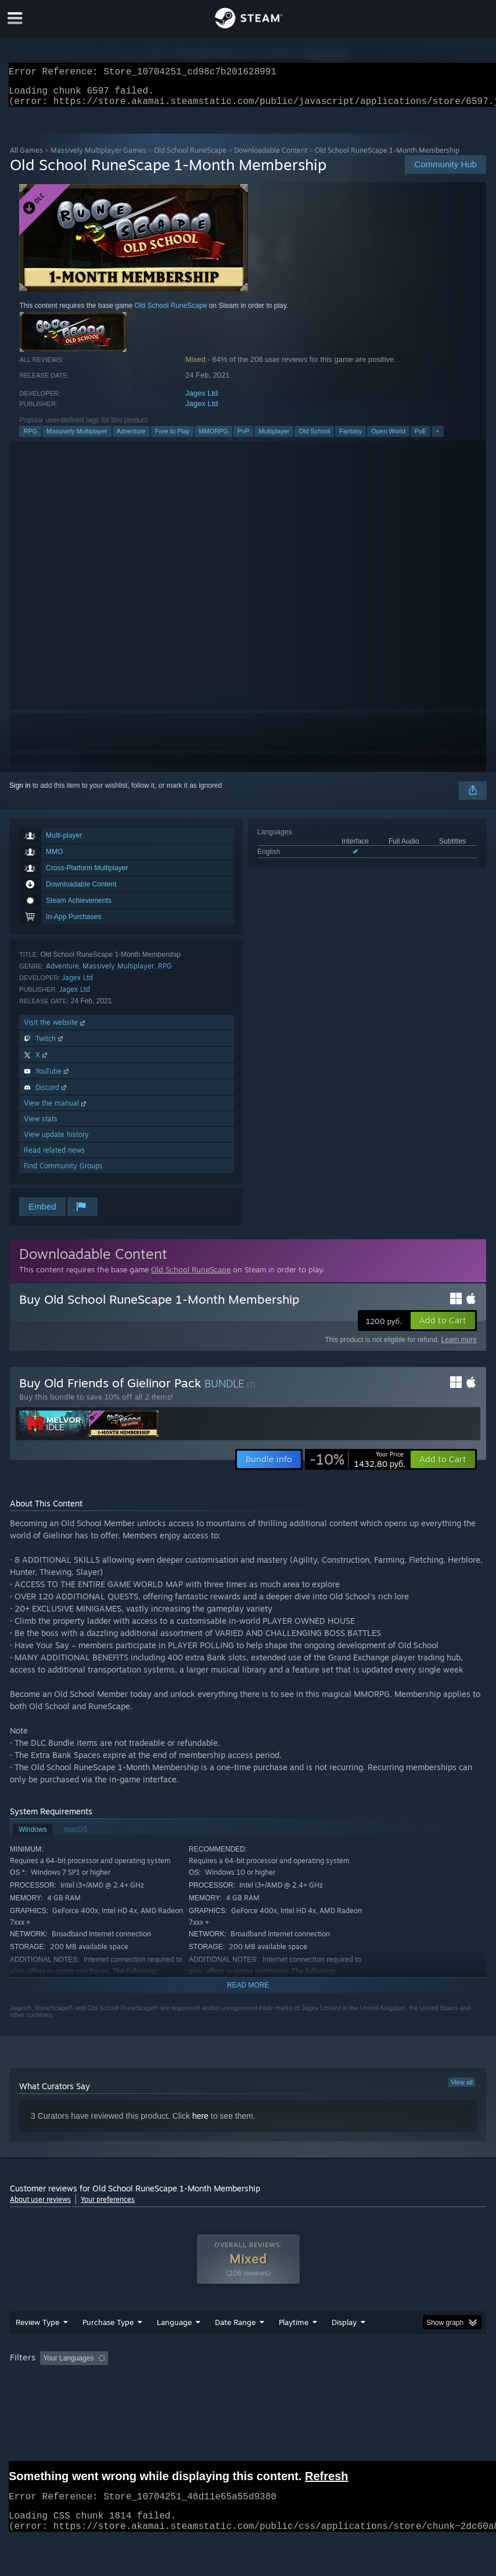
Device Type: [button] (191, 2397)
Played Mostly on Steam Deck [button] (358, 2381)
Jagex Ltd (201, 400)
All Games (26, 157)
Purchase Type (108, 2345)
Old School (314, 438)
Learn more (459, 1347)
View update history (56, 1141)
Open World (388, 438)
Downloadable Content (270, 157)
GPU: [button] (140, 2397)
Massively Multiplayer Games (98, 157)
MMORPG (213, 438)
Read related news (54, 1157)
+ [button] (437, 438)
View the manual (56, 1110)
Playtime (293, 2345)
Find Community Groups (63, 1172)
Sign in (20, 792)
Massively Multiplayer (76, 438)
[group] (248, 2389)
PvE (420, 438)
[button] (443, 1327)
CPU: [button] (101, 2397)
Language (174, 2345)
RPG (30, 438)
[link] (357, 1466)
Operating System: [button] (41, 2397)
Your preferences (108, 2206)
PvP (243, 438)
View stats (40, 1125)
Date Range (235, 2345)
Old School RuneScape (190, 157)
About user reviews (40, 2206)
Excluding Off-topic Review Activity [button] (185, 2381)
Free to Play (172, 438)
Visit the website (55, 1029)
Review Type (37, 2345)
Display (344, 2345)
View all (462, 2089)
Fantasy (350, 438)
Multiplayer (273, 438)
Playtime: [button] (275, 2381)
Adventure (131, 438)
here (200, 2122)
